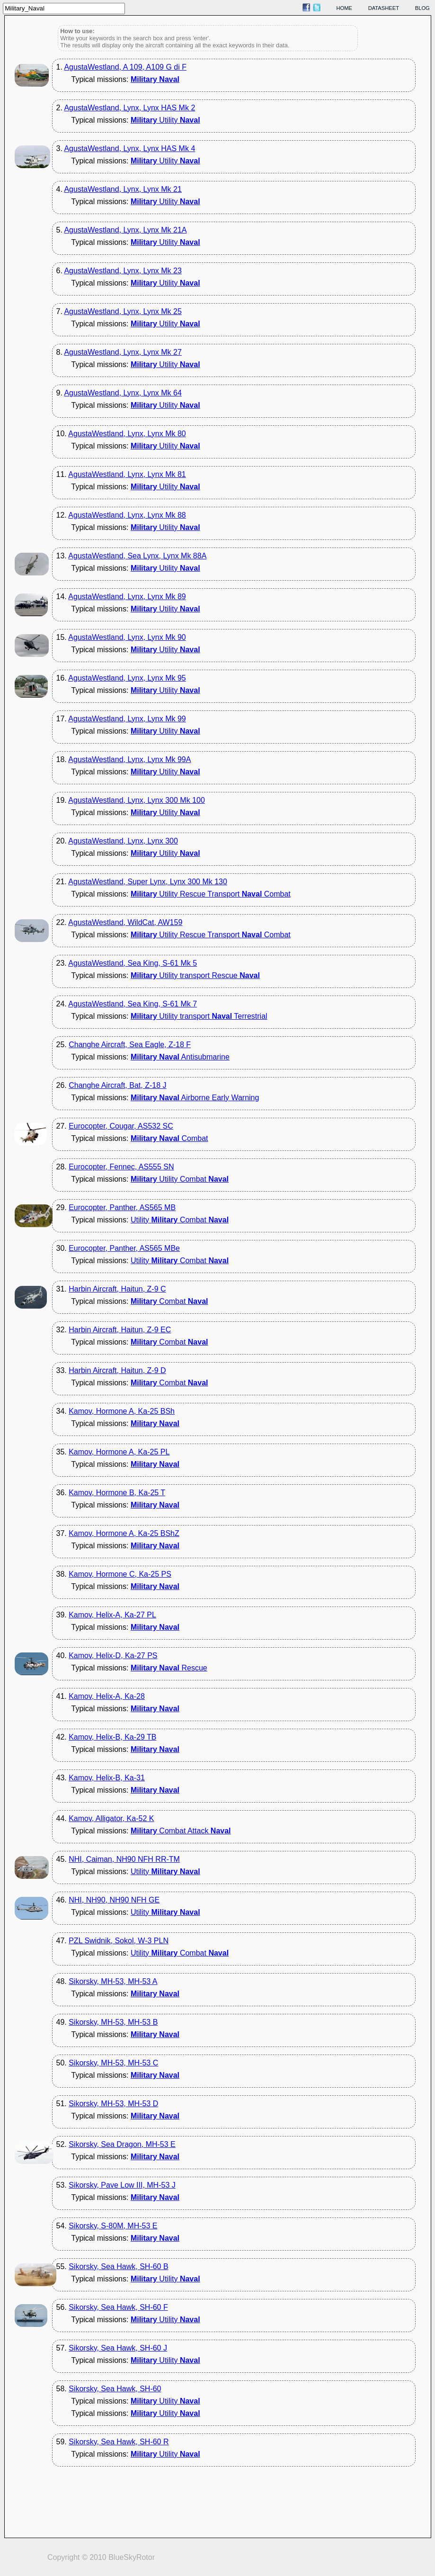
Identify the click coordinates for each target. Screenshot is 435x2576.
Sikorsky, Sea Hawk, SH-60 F (118, 2307)
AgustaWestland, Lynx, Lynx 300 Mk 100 (136, 800)
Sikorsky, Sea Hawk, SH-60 (115, 2389)
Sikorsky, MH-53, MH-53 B (113, 2022)
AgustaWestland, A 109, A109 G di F (125, 67)
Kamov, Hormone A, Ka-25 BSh (122, 1411)
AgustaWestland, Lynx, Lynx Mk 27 (122, 352)
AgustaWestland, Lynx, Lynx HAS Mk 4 (129, 148)
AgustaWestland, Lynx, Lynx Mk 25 (122, 311)
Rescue (169, 1668)
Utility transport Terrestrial (199, 1016)
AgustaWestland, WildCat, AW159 (125, 922)
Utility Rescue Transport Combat (211, 894)
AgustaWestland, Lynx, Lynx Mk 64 (122, 393)
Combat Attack (181, 1831)
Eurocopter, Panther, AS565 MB (122, 1207)
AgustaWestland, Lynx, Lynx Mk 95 (127, 678)
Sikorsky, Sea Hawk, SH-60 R (119, 2442)
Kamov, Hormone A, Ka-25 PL (119, 1452)
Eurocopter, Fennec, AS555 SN (121, 1167)
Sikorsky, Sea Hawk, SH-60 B (118, 2266)
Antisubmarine (180, 1057)
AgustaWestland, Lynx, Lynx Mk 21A (125, 230)
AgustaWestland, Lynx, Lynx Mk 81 (127, 474)
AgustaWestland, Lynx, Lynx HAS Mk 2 (129, 108)
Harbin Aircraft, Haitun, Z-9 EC (120, 1330)
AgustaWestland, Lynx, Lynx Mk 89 (127, 596)
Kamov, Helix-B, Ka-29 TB (112, 1737)
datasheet (383, 8)
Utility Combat (180, 1179)
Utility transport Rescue (195, 975)
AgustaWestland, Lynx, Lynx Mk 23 (122, 271)
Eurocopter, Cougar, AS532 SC (121, 1126)
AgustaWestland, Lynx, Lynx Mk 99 (127, 719)
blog (422, 8)
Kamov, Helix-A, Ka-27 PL (112, 1615)
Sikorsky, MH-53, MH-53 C (113, 2063)
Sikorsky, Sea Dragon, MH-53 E (122, 2144)
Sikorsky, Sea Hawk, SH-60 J (118, 2348)
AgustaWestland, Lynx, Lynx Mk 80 (127, 434)
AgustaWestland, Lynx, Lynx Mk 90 (127, 637)
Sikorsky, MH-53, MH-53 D (113, 2104)
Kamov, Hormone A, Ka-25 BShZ (124, 1533)
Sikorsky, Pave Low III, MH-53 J (122, 2185)
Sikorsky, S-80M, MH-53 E (113, 2226)
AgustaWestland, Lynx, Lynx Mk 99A (129, 759)
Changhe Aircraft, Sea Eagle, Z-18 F (130, 1045)
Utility (165, 120)
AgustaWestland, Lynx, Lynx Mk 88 (127, 515)
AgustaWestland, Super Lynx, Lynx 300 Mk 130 (147, 882)
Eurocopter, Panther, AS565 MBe (124, 1248)
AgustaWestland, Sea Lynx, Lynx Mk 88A (137, 556)
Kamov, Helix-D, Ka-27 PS (113, 1656)
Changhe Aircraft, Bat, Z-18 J (117, 1085)
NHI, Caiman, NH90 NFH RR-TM (124, 1859)
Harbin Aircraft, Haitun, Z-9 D (117, 1370)
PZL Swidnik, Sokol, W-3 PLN (119, 1941)
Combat (169, 1138)
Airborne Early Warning (195, 1098)
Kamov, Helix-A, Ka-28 (107, 1696)
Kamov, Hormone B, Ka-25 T (117, 1493)
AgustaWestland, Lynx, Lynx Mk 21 (122, 189)
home (345, 8)
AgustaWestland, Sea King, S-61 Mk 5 (132, 963)
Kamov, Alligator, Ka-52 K (111, 1818)
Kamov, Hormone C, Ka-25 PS (120, 1574)
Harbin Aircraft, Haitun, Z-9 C (117, 1289)
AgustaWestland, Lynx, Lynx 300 (123, 841)
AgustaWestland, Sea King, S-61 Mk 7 (132, 1004)
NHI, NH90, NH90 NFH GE (114, 1900)
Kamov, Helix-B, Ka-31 (107, 1778)
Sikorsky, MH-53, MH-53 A (113, 1981)
